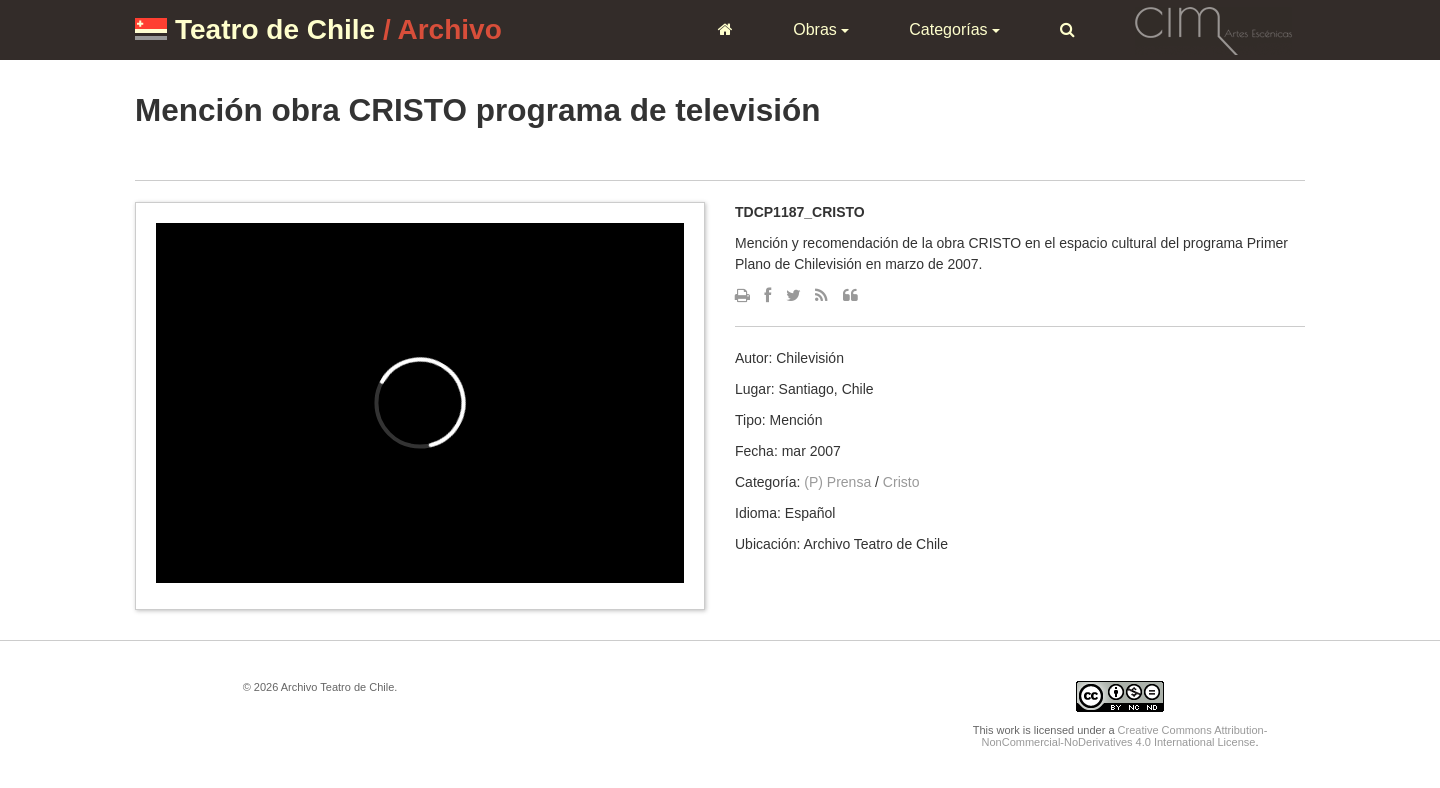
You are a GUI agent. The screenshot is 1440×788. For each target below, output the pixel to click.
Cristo (901, 482)
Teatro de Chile (275, 29)
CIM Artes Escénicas (1213, 29)
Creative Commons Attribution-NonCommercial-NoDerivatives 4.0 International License (1125, 736)
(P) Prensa (837, 482)
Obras (821, 29)
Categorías (954, 29)
